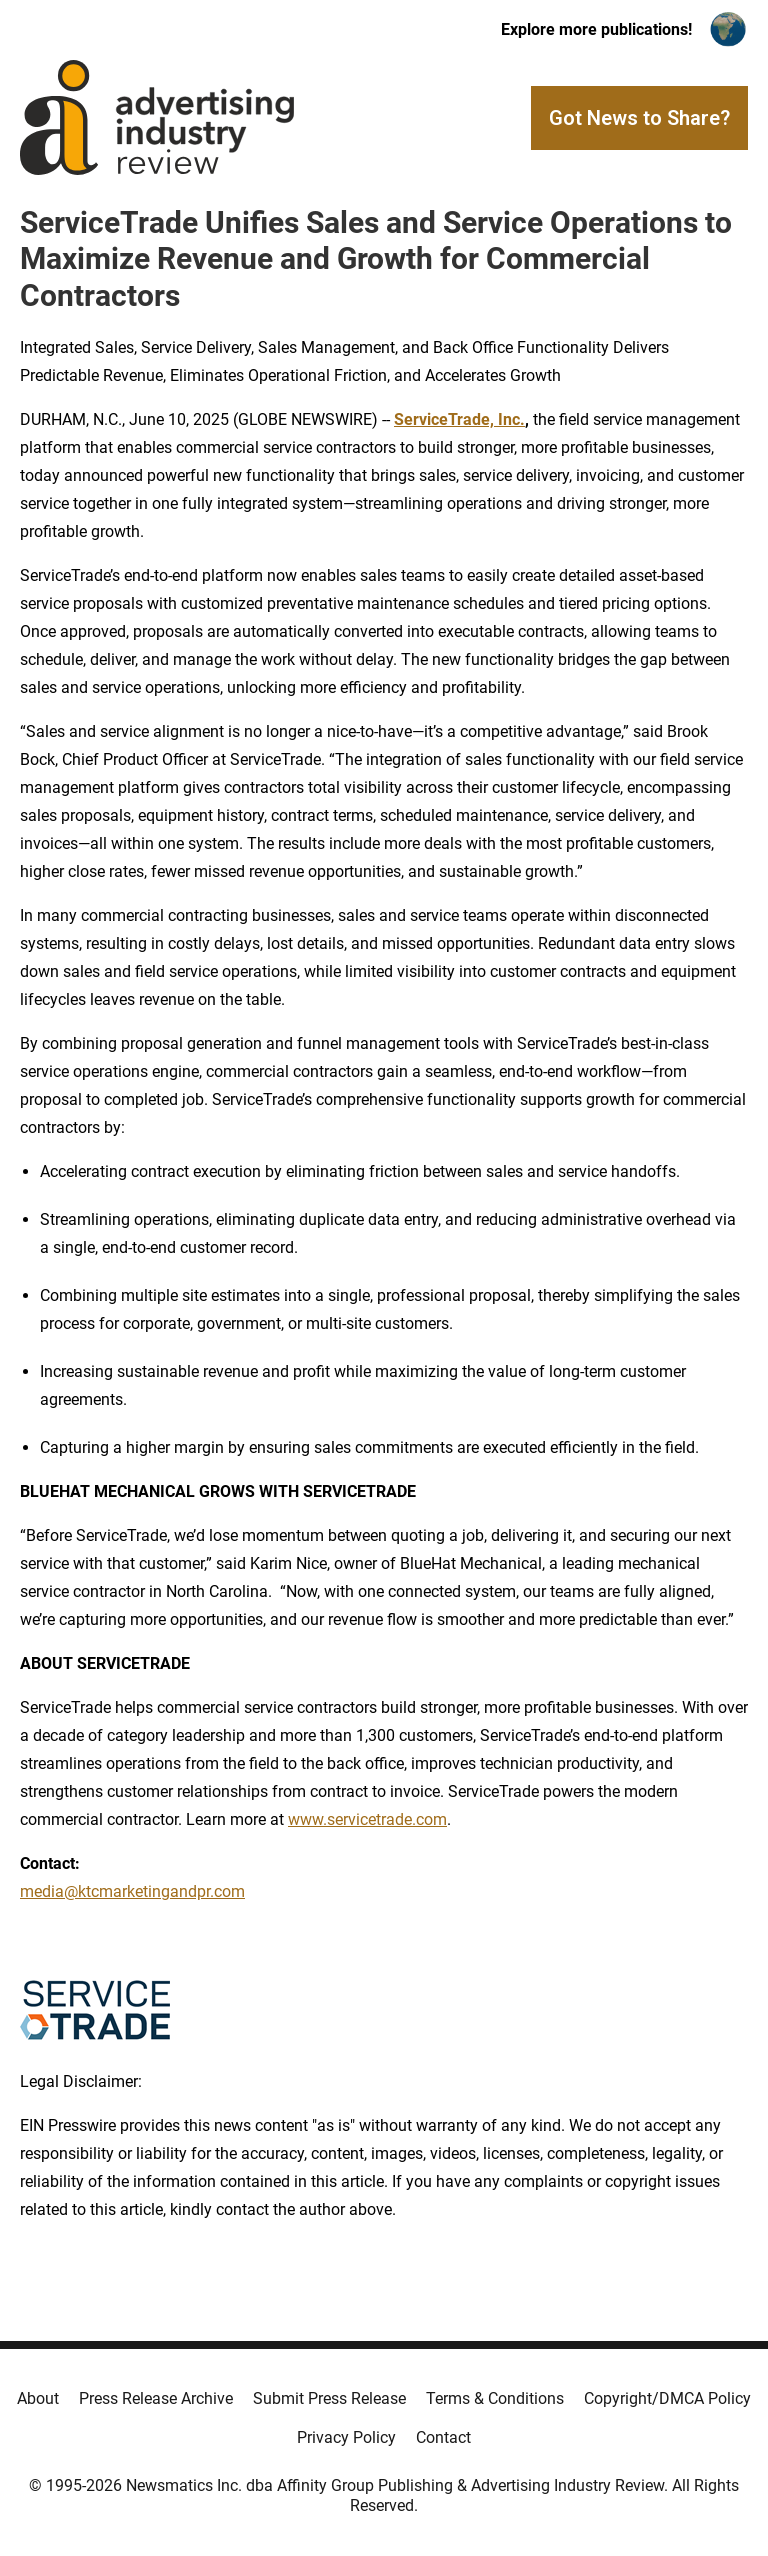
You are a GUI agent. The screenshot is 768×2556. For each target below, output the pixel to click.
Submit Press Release (329, 2398)
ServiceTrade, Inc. (459, 419)
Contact (443, 2437)
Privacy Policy (346, 2437)
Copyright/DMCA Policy (667, 2398)
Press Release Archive (156, 2398)
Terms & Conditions (495, 2398)
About (38, 2398)
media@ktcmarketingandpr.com (132, 1891)
